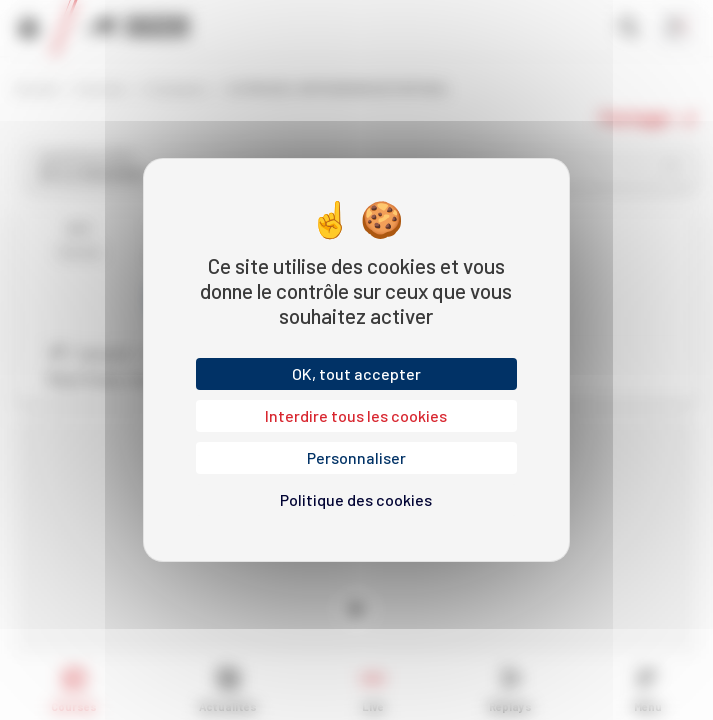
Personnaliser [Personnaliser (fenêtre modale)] (356, 457)
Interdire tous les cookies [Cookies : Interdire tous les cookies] (356, 415)
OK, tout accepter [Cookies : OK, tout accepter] (356, 373)
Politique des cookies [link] (356, 499)
